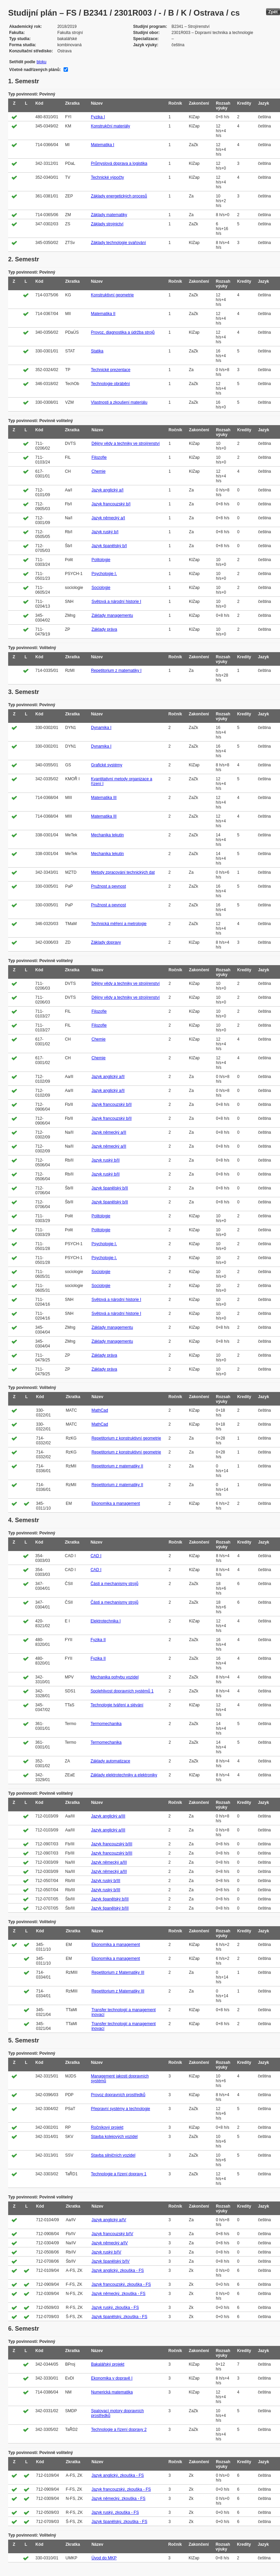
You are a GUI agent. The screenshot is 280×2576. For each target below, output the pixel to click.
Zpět (273, 11)
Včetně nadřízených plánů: (35, 69)
